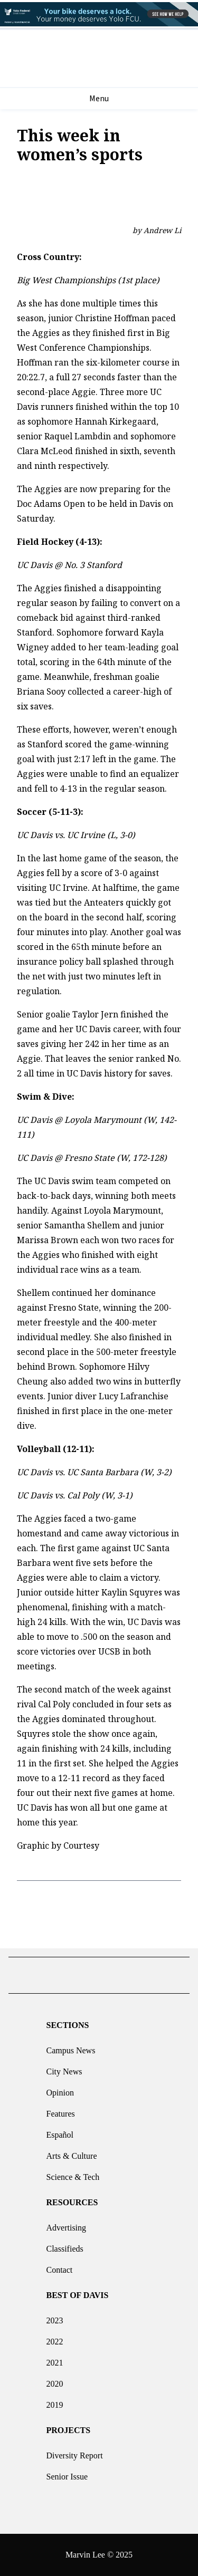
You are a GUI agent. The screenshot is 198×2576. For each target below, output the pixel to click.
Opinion (60, 2089)
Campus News (71, 2047)
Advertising (66, 2224)
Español (60, 2131)
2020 (54, 2380)
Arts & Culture (71, 2152)
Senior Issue (67, 2473)
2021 (54, 2359)
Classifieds (64, 2245)
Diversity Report (74, 2452)
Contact (59, 2266)
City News (64, 2068)
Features (60, 2110)
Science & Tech (73, 2173)
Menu (99, 98)
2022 (54, 2338)
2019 (54, 2401)
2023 (54, 2317)
